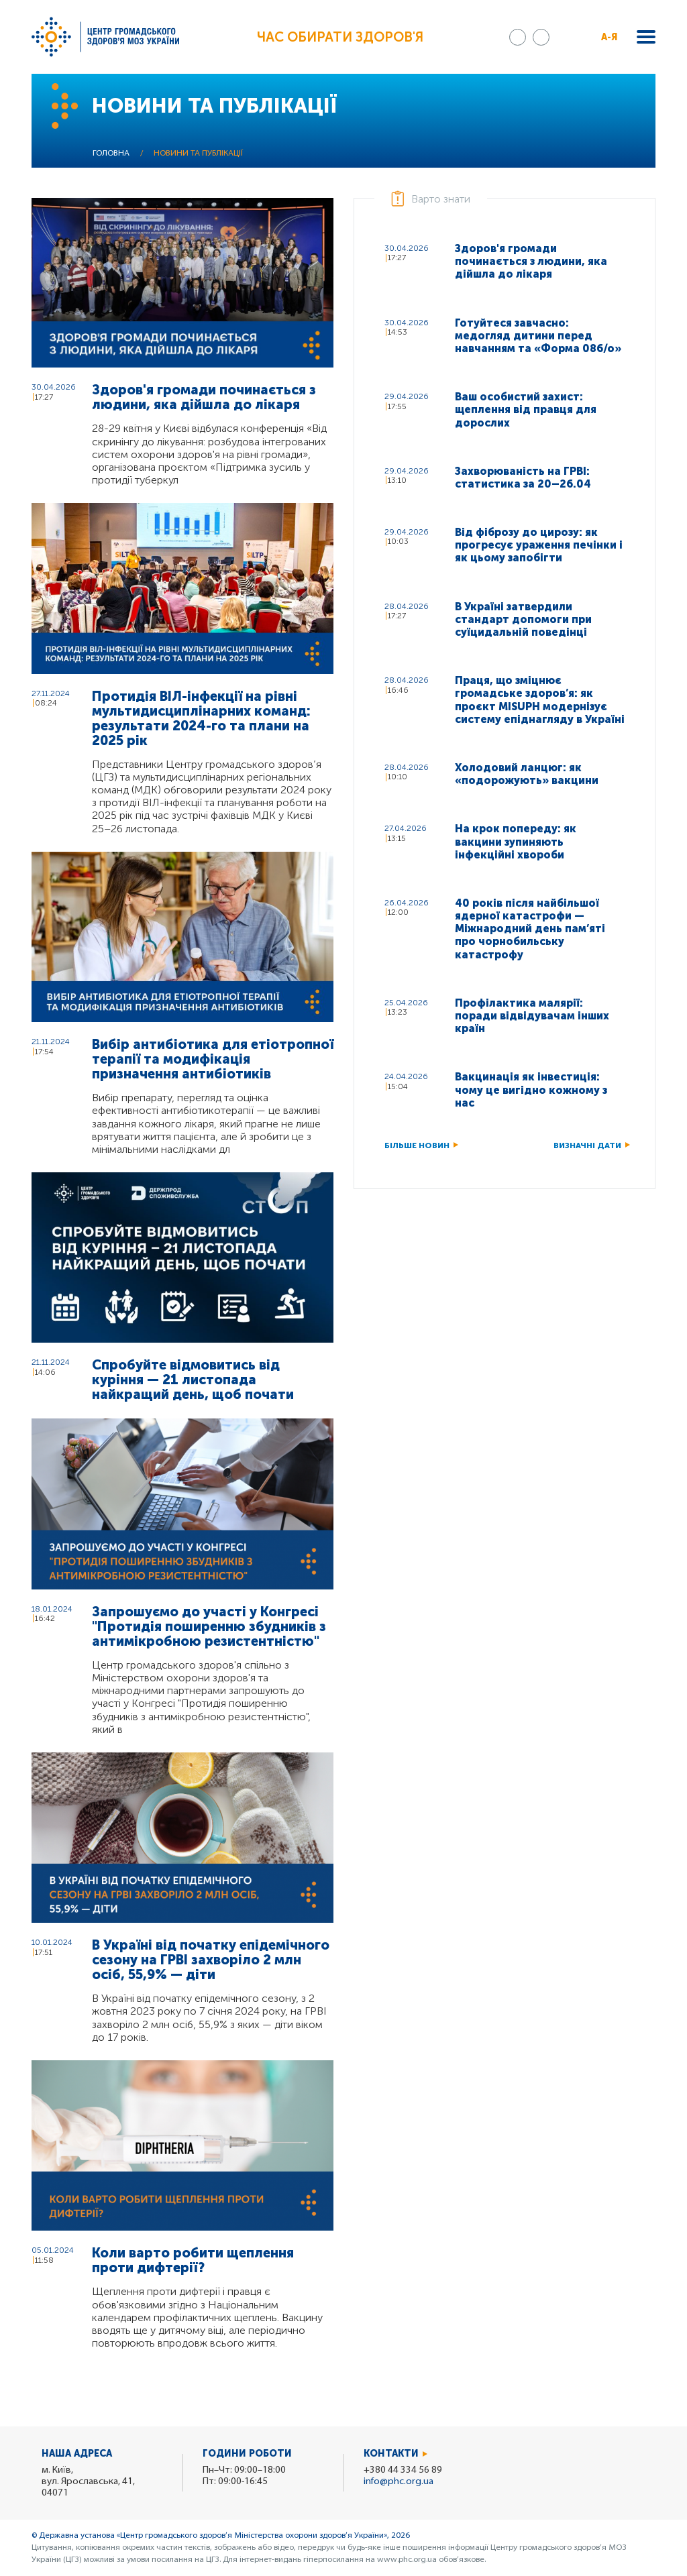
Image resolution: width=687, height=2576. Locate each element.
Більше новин (417, 1145)
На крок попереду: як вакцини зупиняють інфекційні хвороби (515, 841)
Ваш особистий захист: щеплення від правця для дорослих (525, 409)
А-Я (609, 37)
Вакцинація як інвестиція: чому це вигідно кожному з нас (531, 1089)
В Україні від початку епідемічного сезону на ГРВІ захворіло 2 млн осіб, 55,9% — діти (210, 1959)
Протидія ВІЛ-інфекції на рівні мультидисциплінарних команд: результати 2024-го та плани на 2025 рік (201, 718)
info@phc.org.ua (398, 2482)
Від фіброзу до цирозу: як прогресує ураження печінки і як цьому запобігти (539, 545)
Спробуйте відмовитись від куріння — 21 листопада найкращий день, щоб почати (193, 1379)
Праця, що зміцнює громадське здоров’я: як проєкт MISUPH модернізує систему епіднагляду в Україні (540, 700)
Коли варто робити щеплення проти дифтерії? (193, 2260)
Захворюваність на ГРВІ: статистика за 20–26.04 (523, 477)
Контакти (391, 2453)
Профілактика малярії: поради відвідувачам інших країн (532, 1016)
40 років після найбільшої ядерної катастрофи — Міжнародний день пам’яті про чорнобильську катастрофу (530, 929)
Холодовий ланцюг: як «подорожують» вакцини (526, 774)
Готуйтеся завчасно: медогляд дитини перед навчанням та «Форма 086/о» (538, 336)
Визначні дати (587, 1145)
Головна (111, 154)
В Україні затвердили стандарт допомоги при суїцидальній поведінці (523, 619)
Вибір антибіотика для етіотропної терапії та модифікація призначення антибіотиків (212, 1059)
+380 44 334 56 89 (403, 2470)
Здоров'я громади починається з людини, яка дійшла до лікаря (204, 397)
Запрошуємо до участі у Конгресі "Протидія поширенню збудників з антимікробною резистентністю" (209, 1626)
